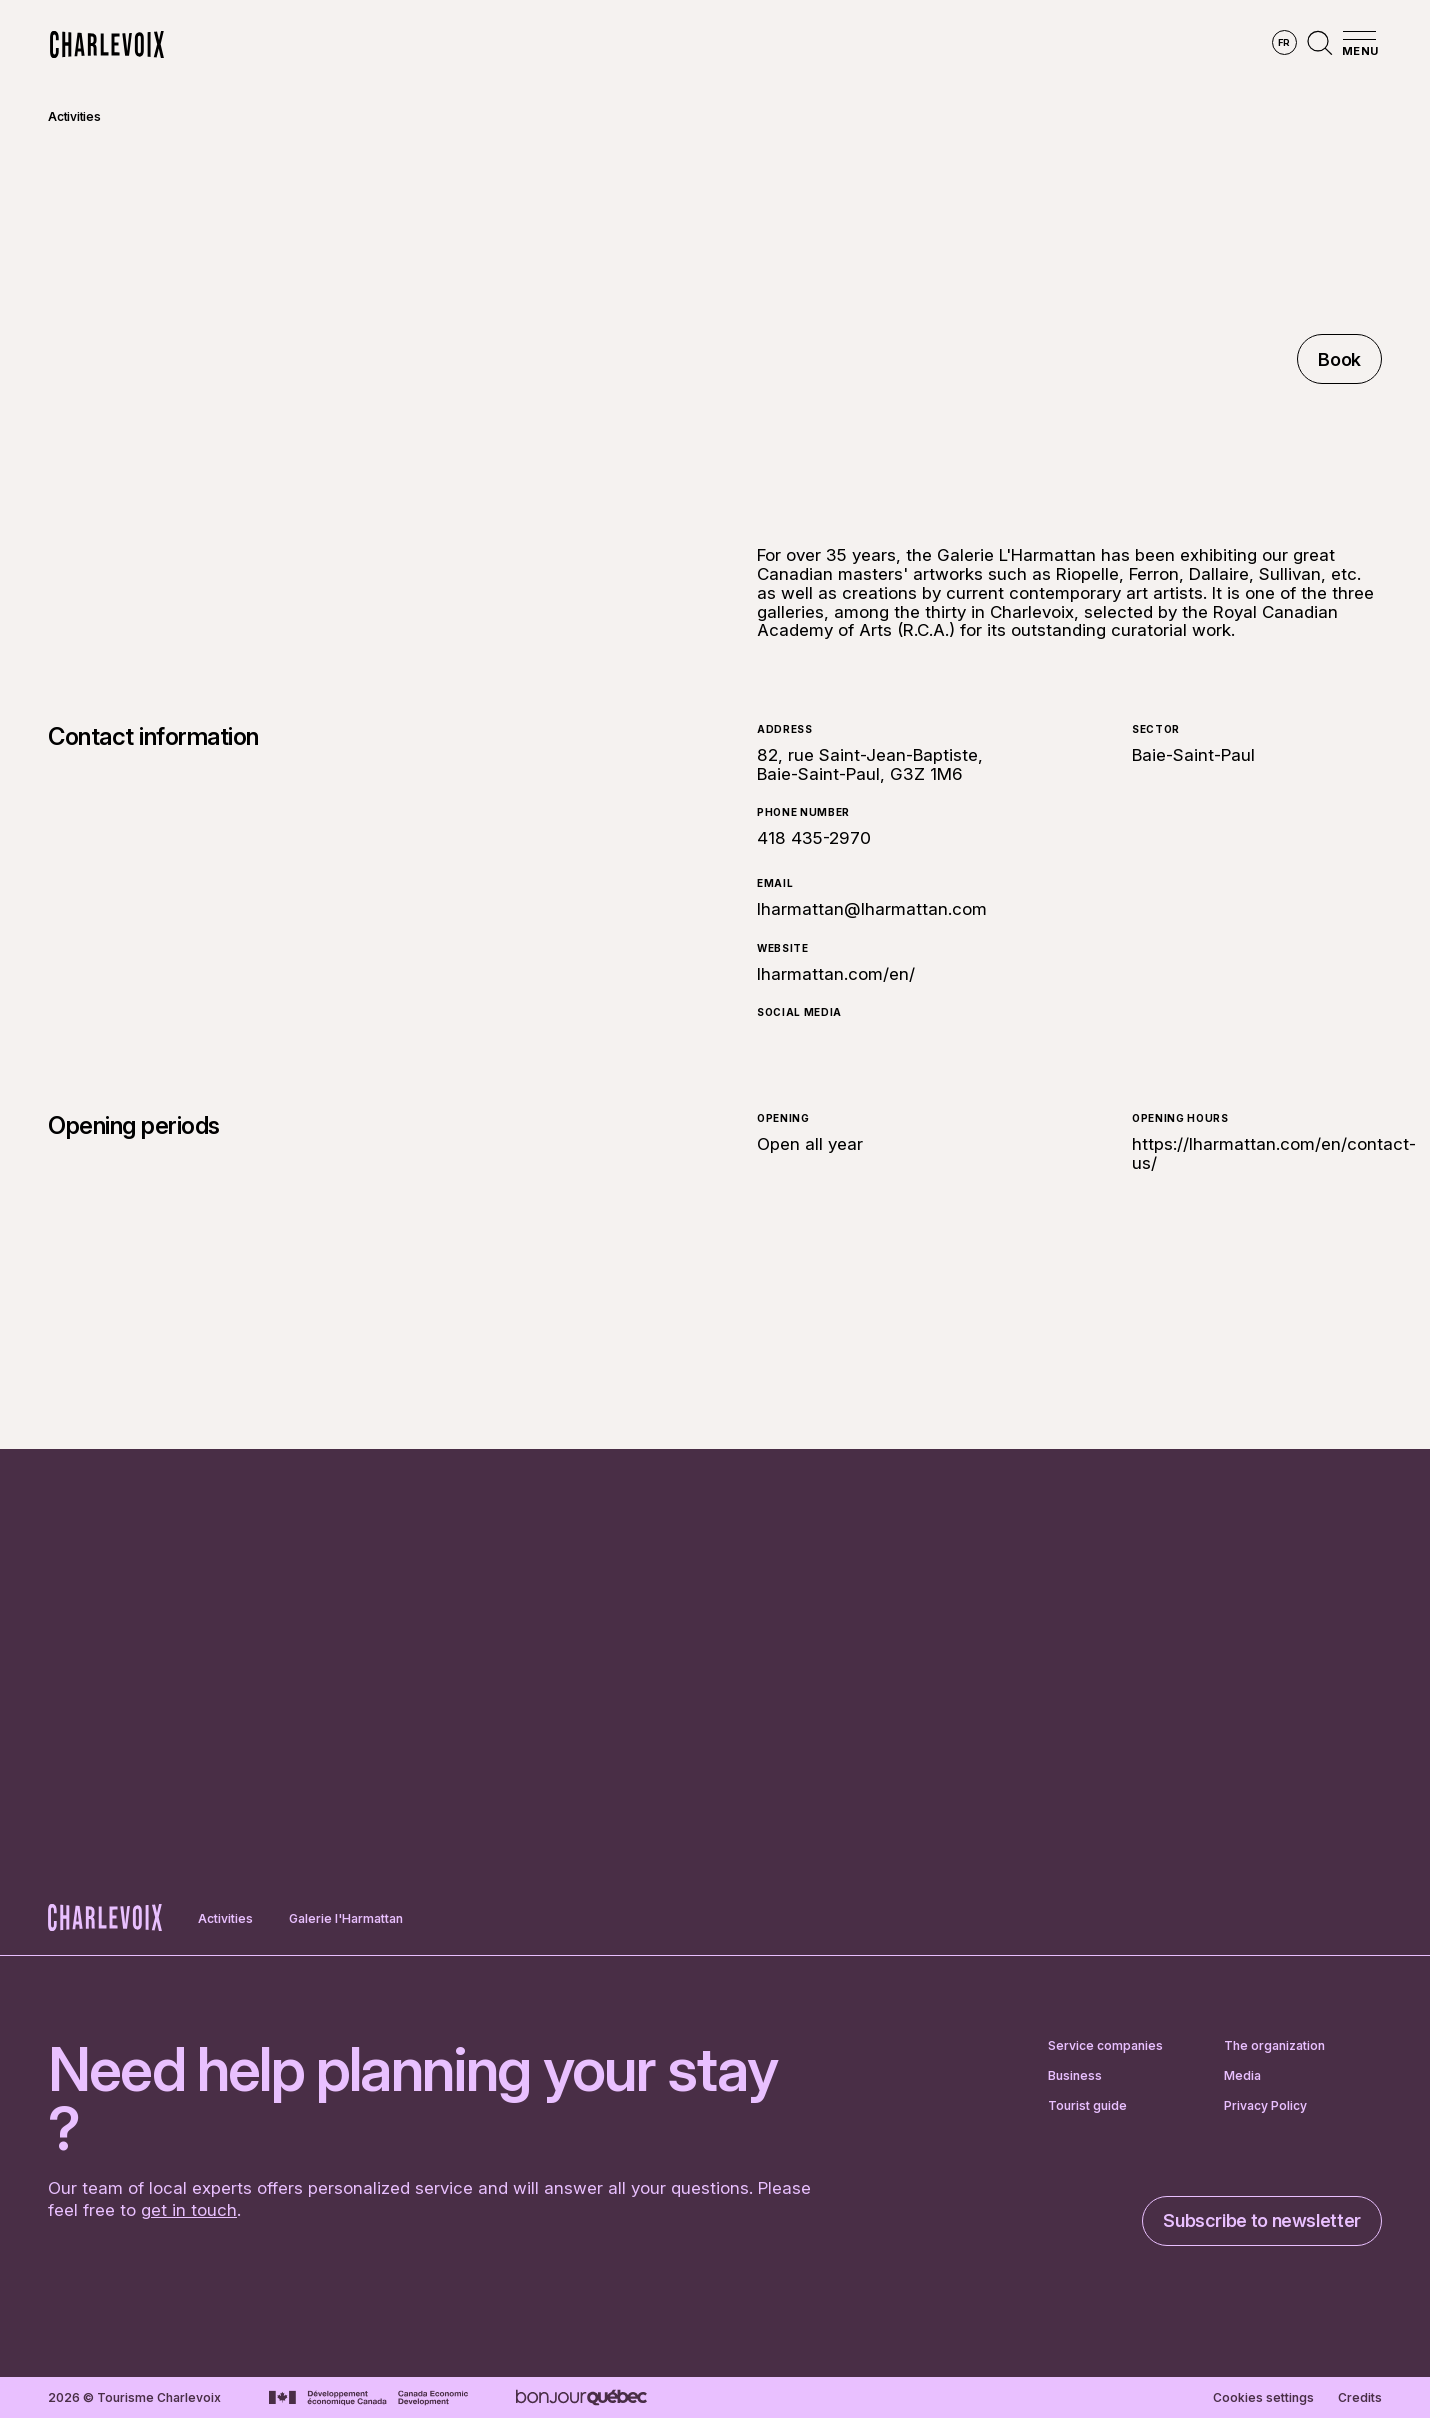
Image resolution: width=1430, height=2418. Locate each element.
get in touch (189, 2210)
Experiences (842, 45)
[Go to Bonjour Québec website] (581, 2397)
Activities (74, 116)
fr (1284, 42)
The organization (1274, 2046)
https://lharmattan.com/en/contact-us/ (1274, 1153)
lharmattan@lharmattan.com (872, 909)
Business (1075, 2076)
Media (1242, 2076)
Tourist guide (1087, 2106)
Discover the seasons (680, 45)
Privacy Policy (1265, 2106)
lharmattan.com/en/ (836, 974)
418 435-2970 (814, 838)
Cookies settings (1263, 2398)
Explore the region (494, 45)
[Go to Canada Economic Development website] (368, 2398)
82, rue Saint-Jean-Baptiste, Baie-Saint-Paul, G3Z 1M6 (870, 764)
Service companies (1105, 2046)
